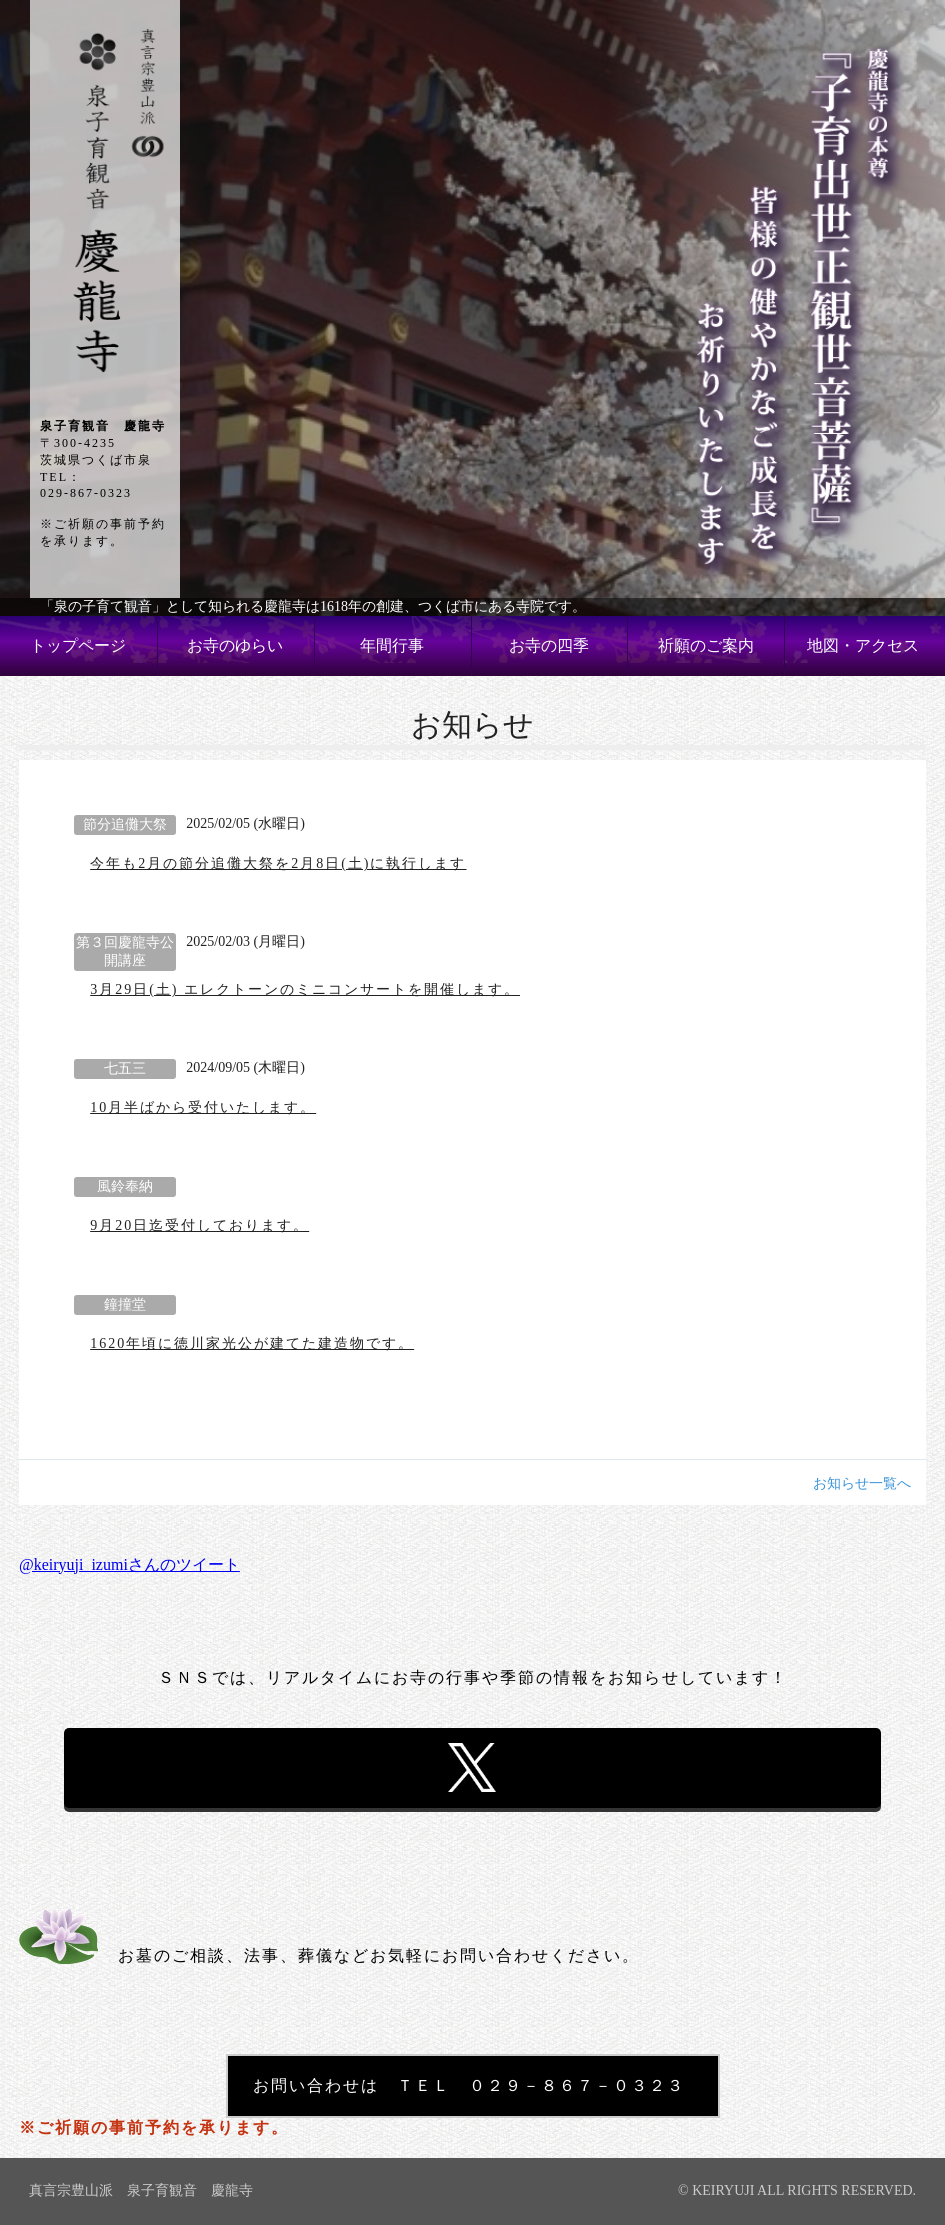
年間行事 (392, 645)
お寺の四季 (549, 645)
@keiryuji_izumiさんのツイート (129, 1564)
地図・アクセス (863, 645)
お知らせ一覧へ (862, 1483)
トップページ (78, 645)
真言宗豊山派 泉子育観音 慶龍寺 (141, 2190)
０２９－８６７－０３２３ (577, 2085)
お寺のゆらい (235, 645)
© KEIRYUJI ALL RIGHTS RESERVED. (797, 2190)
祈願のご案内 (706, 645)
